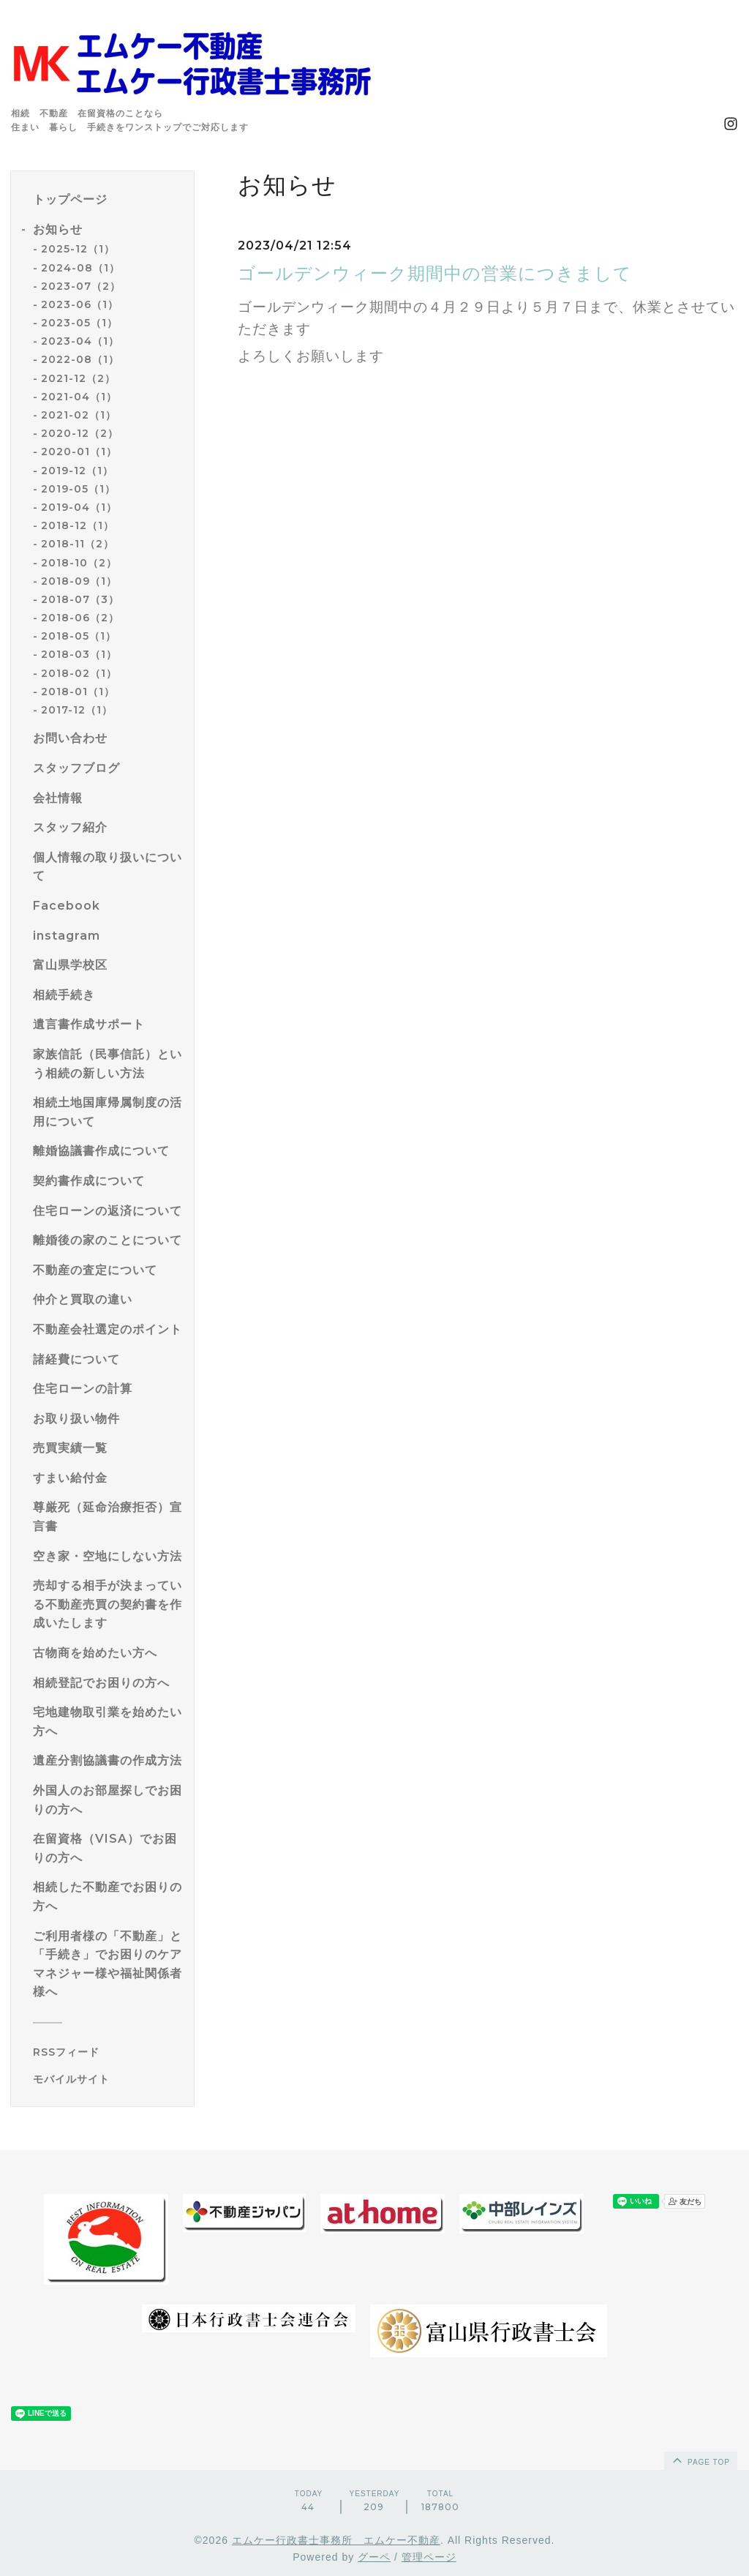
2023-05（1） (79, 322)
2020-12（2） (79, 433)
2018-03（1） (79, 654)
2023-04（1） (80, 341)
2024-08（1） (80, 267)
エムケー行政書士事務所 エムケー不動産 (336, 2540)
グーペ (374, 2557)
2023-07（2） (81, 286)
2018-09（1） (79, 581)
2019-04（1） (79, 507)
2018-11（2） (77, 543)
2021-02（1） (78, 415)
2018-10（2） (79, 562)
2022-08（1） (80, 359)
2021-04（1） (79, 396)
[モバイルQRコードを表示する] (108, 2079)
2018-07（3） (80, 599)
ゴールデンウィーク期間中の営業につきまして (435, 273)
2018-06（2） (80, 617)
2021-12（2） (78, 378)
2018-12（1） (77, 525)
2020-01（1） (79, 451)
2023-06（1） (79, 304)
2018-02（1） (79, 673)
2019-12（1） (77, 470)
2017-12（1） (77, 709)
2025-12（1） (78, 248)
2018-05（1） (78, 636)
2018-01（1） (78, 691)
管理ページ (429, 2557)
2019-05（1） (78, 488)
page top (700, 2459)
